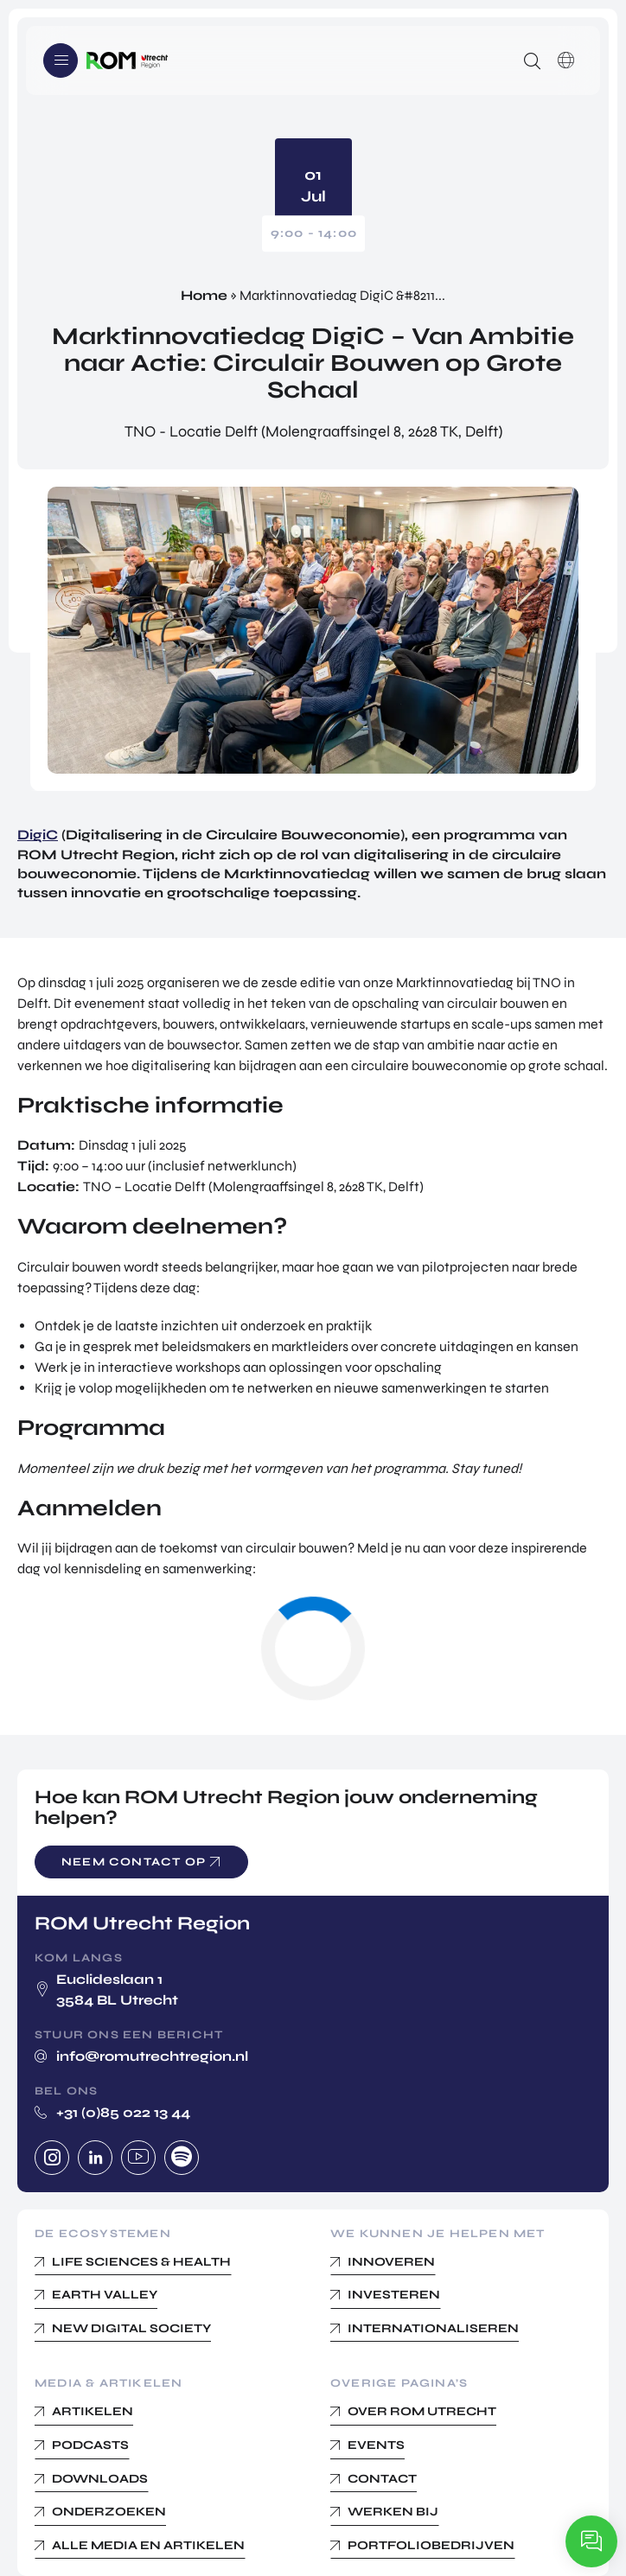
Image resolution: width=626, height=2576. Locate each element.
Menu (60, 60)
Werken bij (393, 2511)
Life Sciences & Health (141, 2261)
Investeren (394, 2294)
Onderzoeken (109, 2511)
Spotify (181, 2157)
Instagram (52, 2157)
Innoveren (391, 2261)
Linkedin (95, 2157)
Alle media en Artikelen (148, 2545)
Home (204, 295)
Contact (382, 2478)
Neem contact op (133, 1862)
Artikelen (92, 2411)
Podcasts (90, 2445)
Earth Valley (104, 2294)
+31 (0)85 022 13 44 (123, 2112)
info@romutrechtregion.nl (152, 2056)
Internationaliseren (433, 2328)
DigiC (37, 834)
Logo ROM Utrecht (127, 60)
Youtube (138, 2157)
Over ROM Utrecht (422, 2411)
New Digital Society (131, 2328)
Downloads (100, 2478)
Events (376, 2445)
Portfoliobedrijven (431, 2545)
